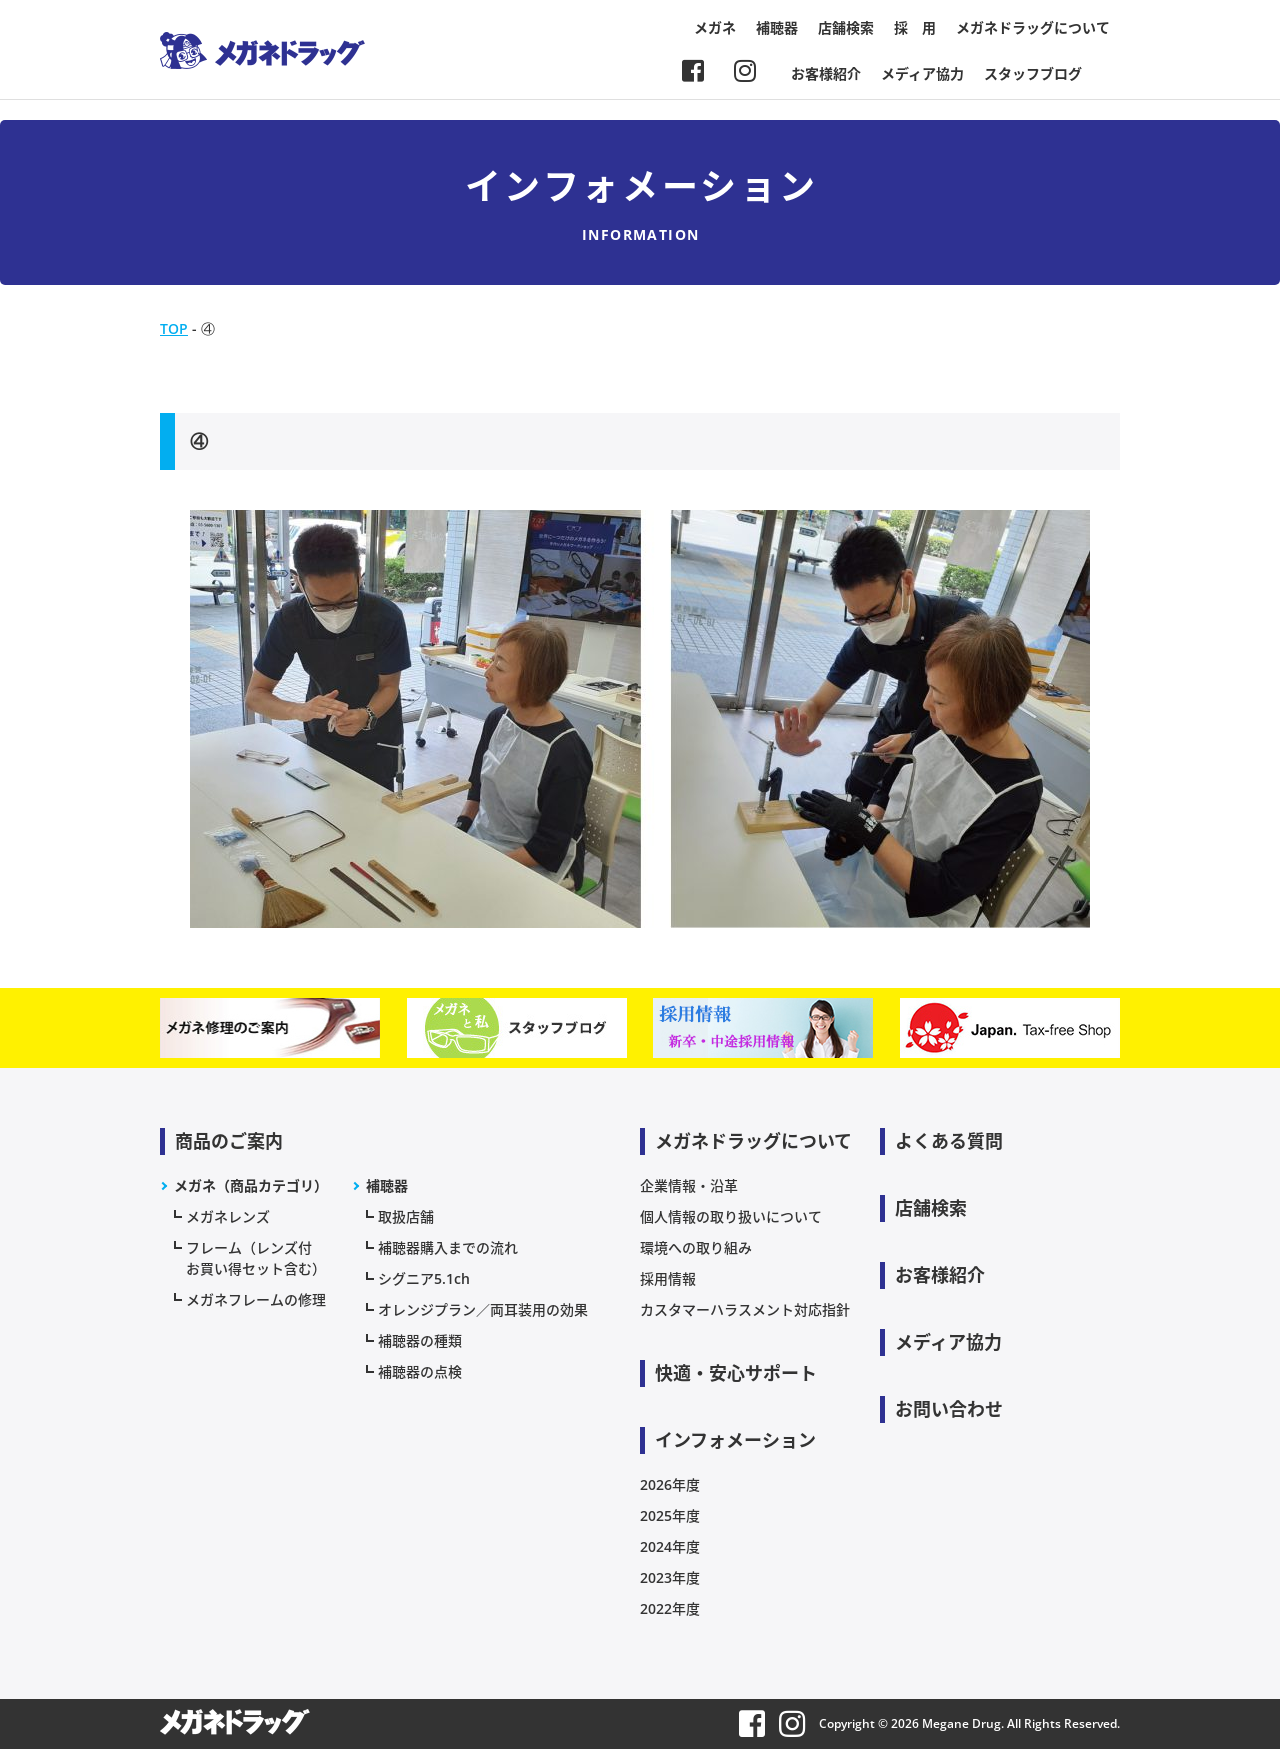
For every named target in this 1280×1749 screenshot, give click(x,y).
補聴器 (777, 27)
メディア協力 (922, 73)
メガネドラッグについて (1033, 27)
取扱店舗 (406, 1216)
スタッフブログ (1033, 73)
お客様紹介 (826, 73)
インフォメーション (735, 1440)
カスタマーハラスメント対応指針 (745, 1309)
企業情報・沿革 (689, 1185)
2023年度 (670, 1577)
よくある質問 (949, 1141)
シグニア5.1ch (424, 1278)
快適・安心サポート (736, 1373)
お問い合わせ (949, 1409)
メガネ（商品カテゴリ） (251, 1185)
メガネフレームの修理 (256, 1299)
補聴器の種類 (420, 1340)
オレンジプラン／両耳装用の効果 (483, 1309)
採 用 (915, 27)
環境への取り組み (696, 1247)
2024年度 (670, 1546)
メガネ (715, 27)
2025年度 (670, 1515)
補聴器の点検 (420, 1371)
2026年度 (670, 1484)
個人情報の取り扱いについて (731, 1216)
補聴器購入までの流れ (448, 1247)
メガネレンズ (228, 1216)
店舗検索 (846, 27)
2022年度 (670, 1608)
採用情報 (668, 1278)
